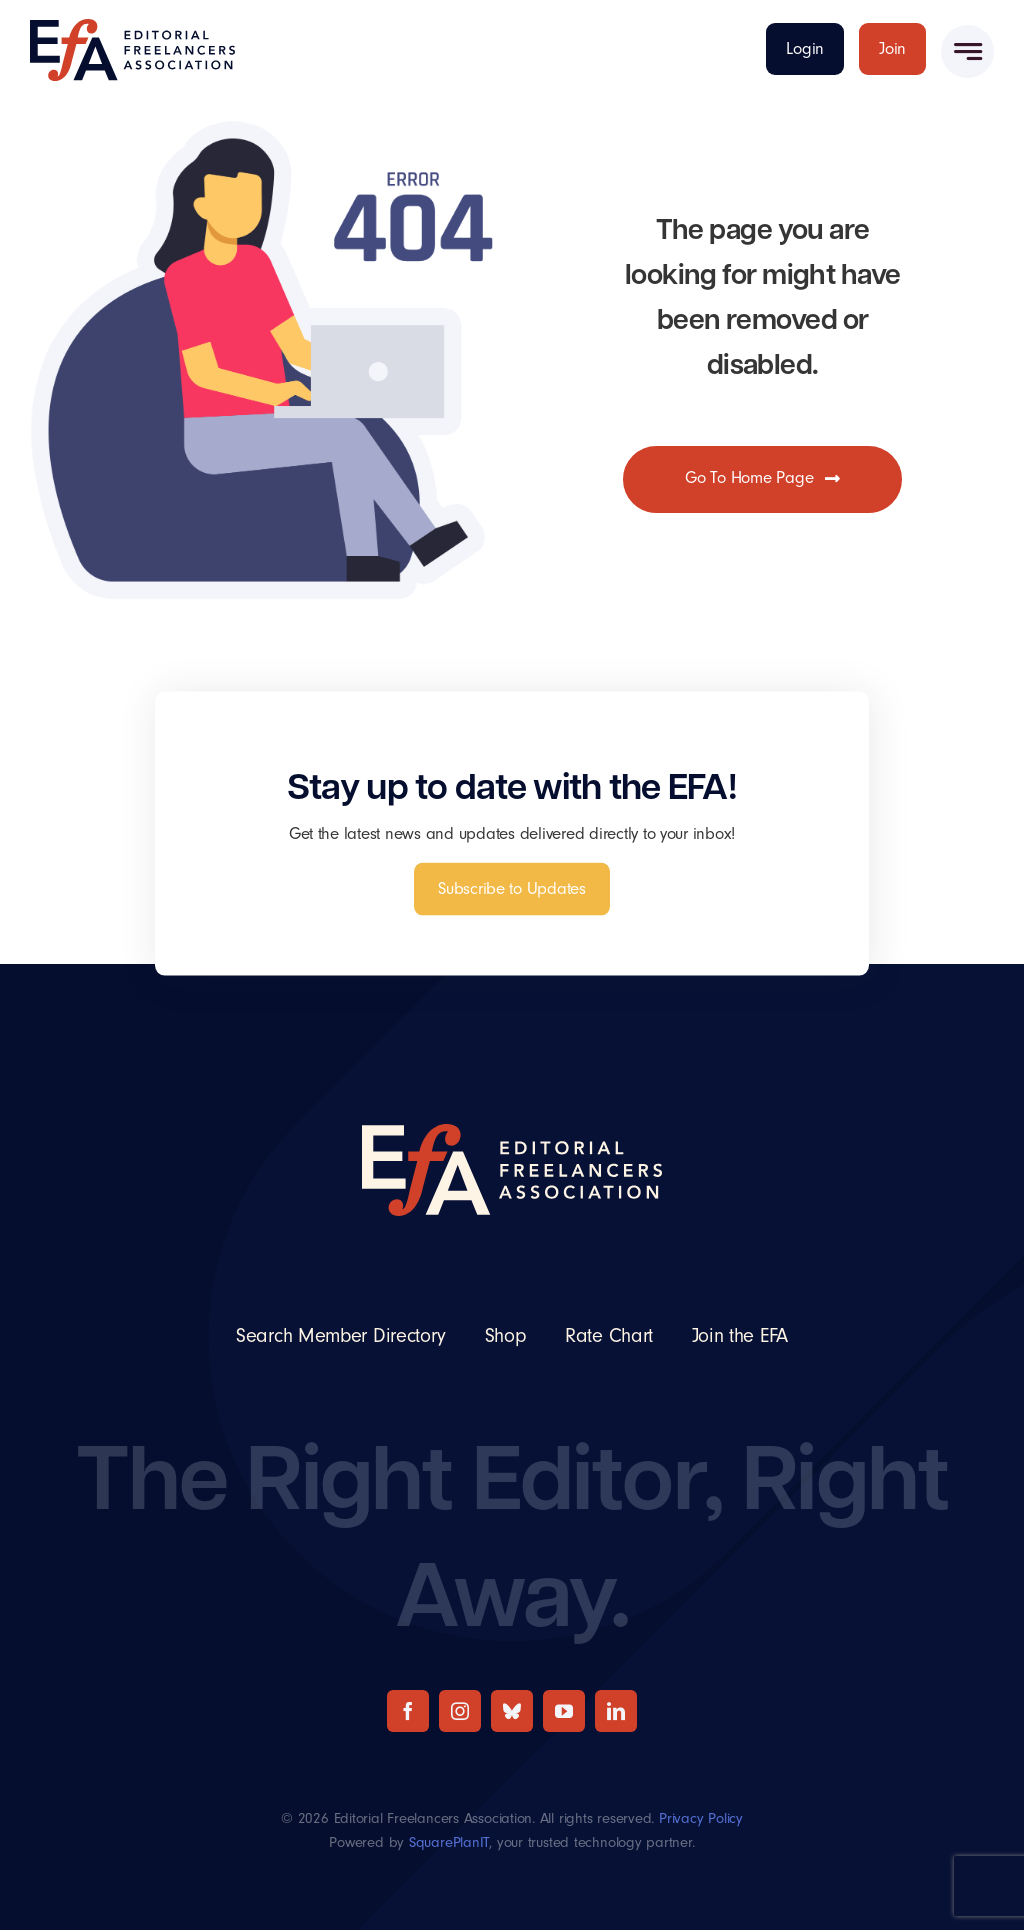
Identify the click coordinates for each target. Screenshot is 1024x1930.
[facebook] (408, 1711)
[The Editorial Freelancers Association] (132, 27)
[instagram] (460, 1711)
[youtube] (564, 1711)
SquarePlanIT (449, 1842)
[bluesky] (512, 1711)
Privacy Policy (701, 1818)
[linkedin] (616, 1711)
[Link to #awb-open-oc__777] (967, 51)
